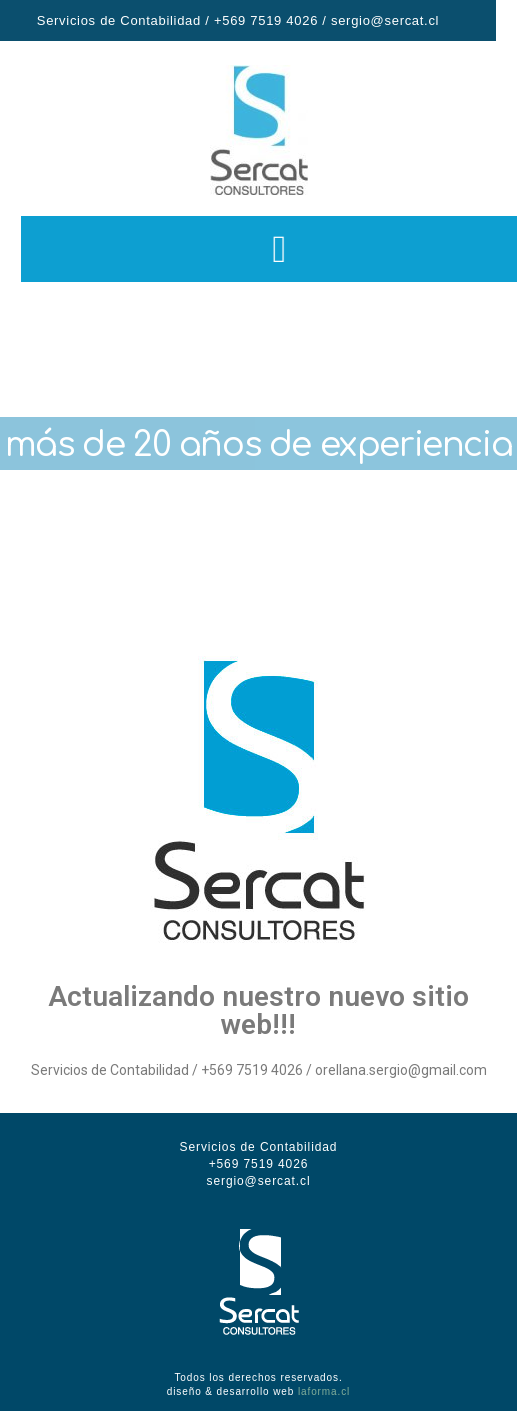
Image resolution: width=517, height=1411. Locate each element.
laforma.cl (324, 1391)
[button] (297, 249)
